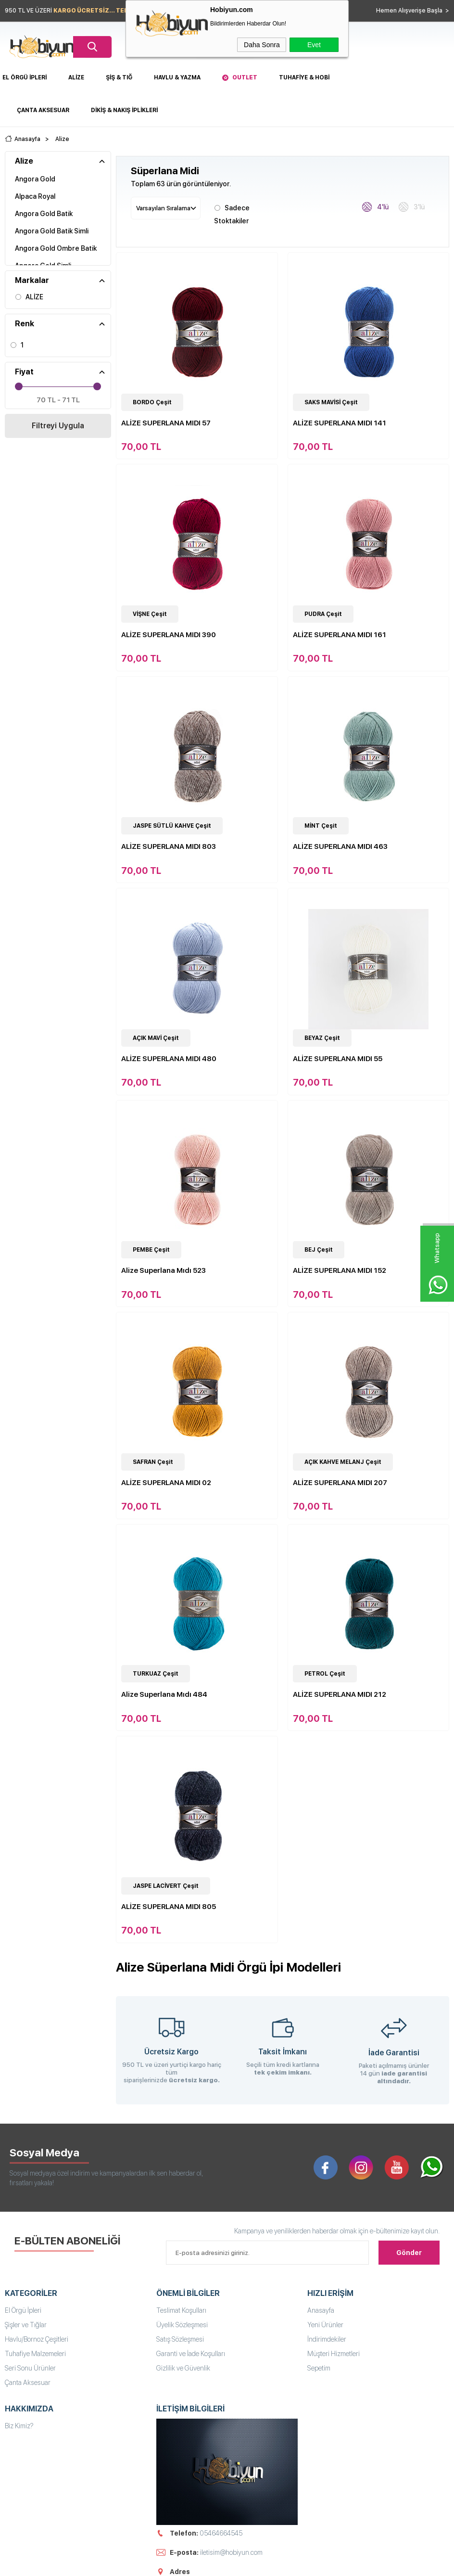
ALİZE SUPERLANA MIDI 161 (339, 634)
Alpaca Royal (35, 196)
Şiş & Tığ (119, 77)
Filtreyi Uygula (58, 425)
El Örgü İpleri (24, 77)
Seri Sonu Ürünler (30, 2368)
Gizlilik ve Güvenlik (183, 2368)
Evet (314, 45)
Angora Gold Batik (44, 214)
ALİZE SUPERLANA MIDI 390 (168, 634)
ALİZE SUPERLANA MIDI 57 (166, 423)
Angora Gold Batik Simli (51, 231)
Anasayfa (320, 2310)
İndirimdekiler (326, 2339)
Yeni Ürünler (325, 2325)
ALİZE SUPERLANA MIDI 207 (340, 1482)
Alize (76, 77)
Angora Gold (35, 179)
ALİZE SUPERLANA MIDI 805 (168, 1906)
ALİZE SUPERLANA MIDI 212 (339, 1694)
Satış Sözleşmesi (180, 2339)
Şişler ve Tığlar (26, 2325)
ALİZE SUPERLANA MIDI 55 (337, 1058)
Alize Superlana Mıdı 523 (163, 1270)
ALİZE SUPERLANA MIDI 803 (168, 846)
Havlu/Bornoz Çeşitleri (36, 2339)
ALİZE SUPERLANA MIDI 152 (339, 1270)
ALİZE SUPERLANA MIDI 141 (339, 423)
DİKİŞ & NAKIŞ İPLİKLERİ (124, 110)
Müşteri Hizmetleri (333, 2354)
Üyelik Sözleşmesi (182, 2325)
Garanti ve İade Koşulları (190, 2354)
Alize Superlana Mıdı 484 (164, 1694)
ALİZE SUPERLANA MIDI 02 (166, 1482)
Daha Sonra (262, 45)
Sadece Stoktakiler (232, 213)
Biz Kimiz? (19, 2426)
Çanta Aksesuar (43, 110)
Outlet (244, 77)
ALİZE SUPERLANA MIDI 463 (340, 846)
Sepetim (318, 2368)
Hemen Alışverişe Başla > (412, 10)
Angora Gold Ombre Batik (56, 248)
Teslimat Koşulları (181, 2310)
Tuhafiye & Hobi (304, 77)
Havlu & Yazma (177, 77)
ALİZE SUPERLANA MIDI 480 (168, 1058)
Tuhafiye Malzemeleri (35, 2354)
